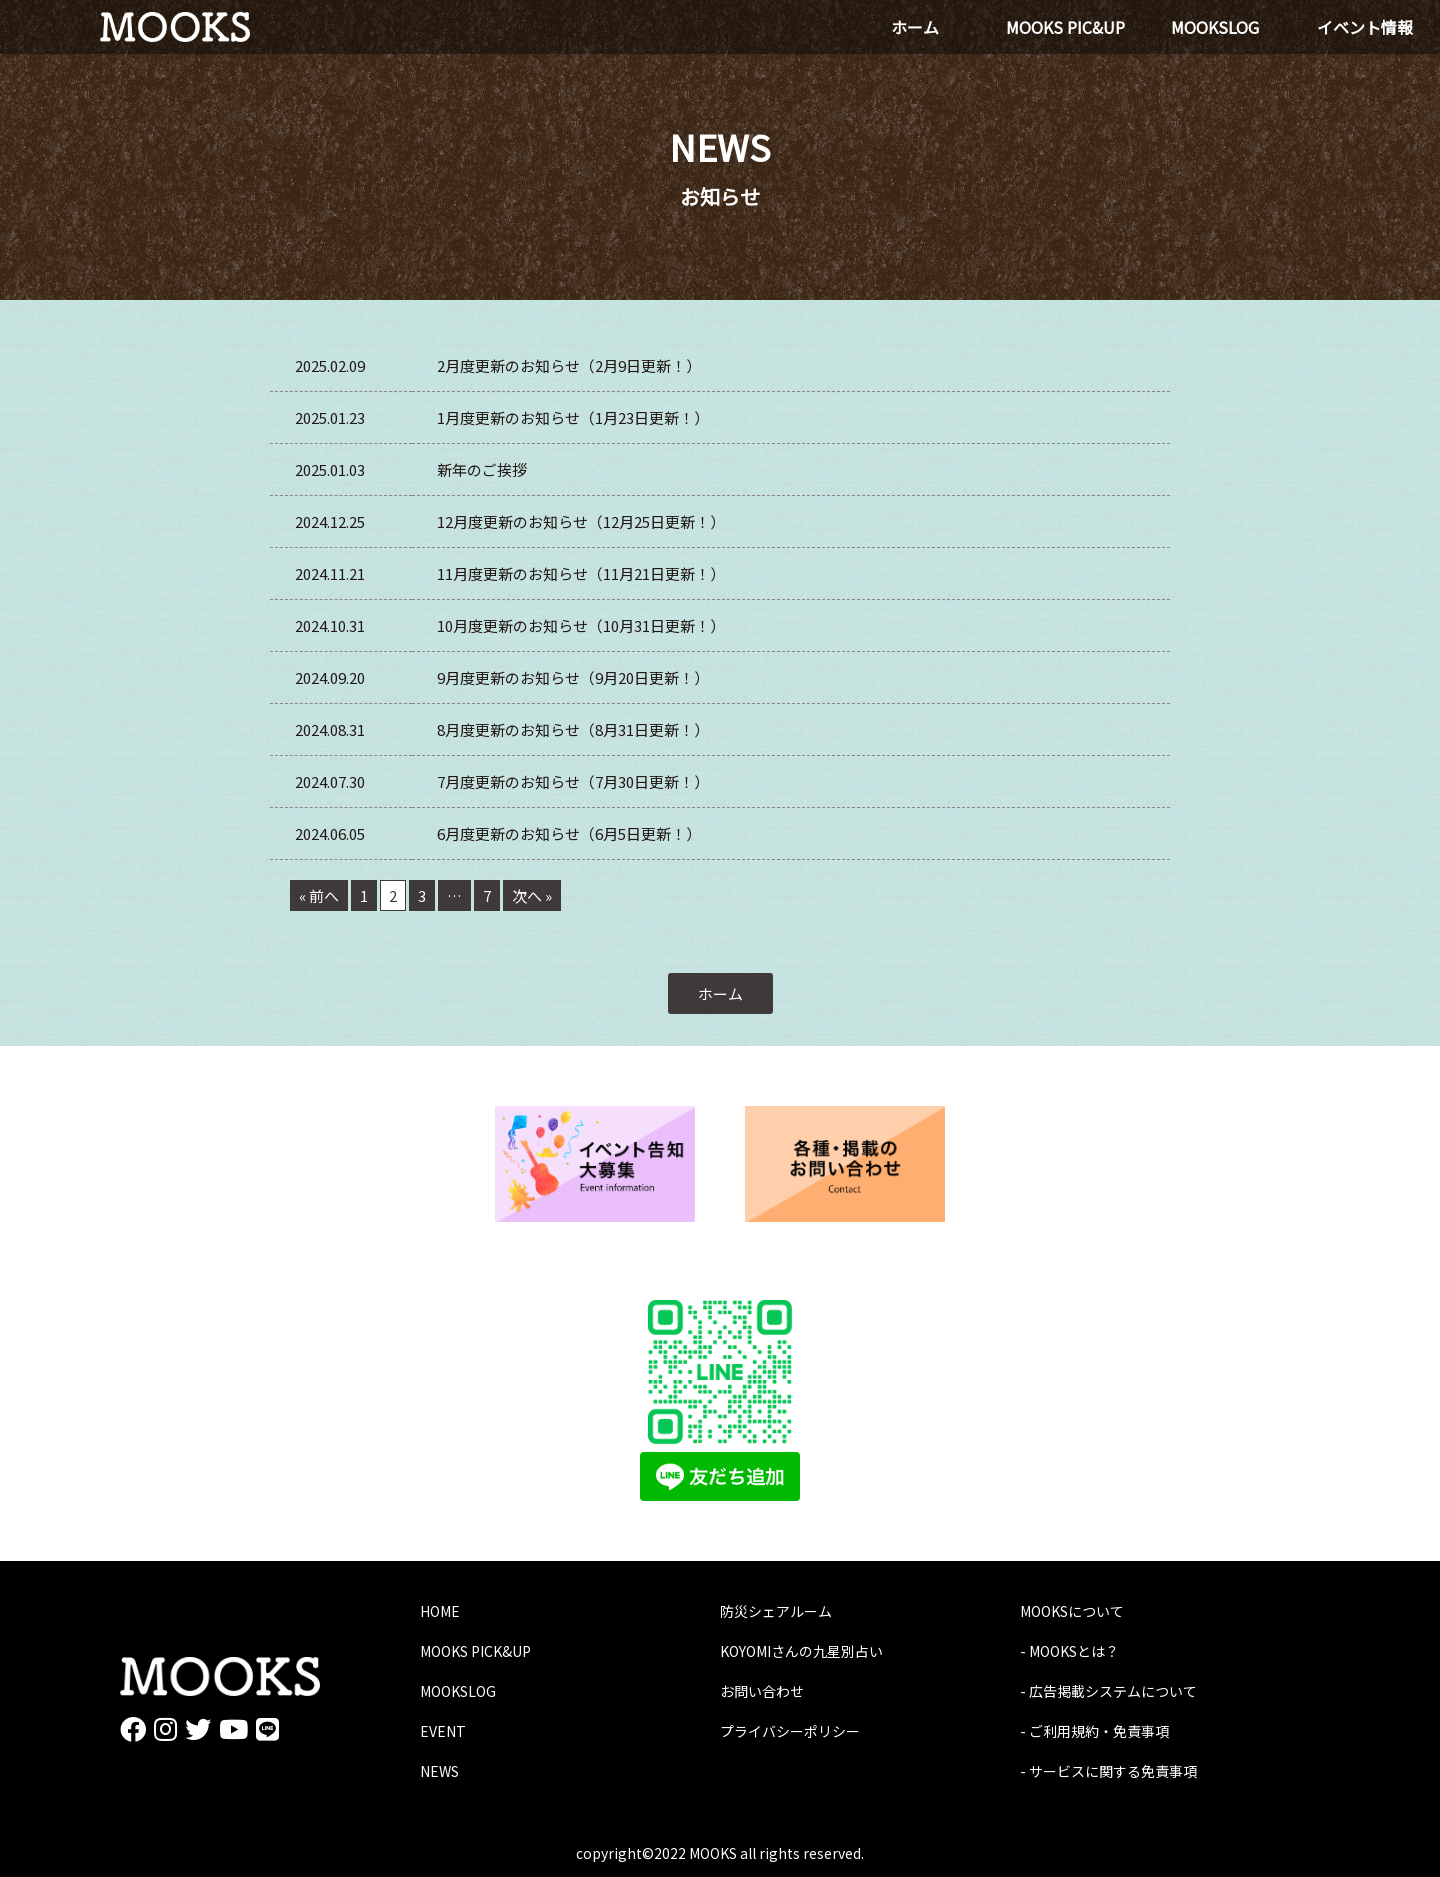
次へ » (532, 895)
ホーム (720, 993)
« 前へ (319, 895)
